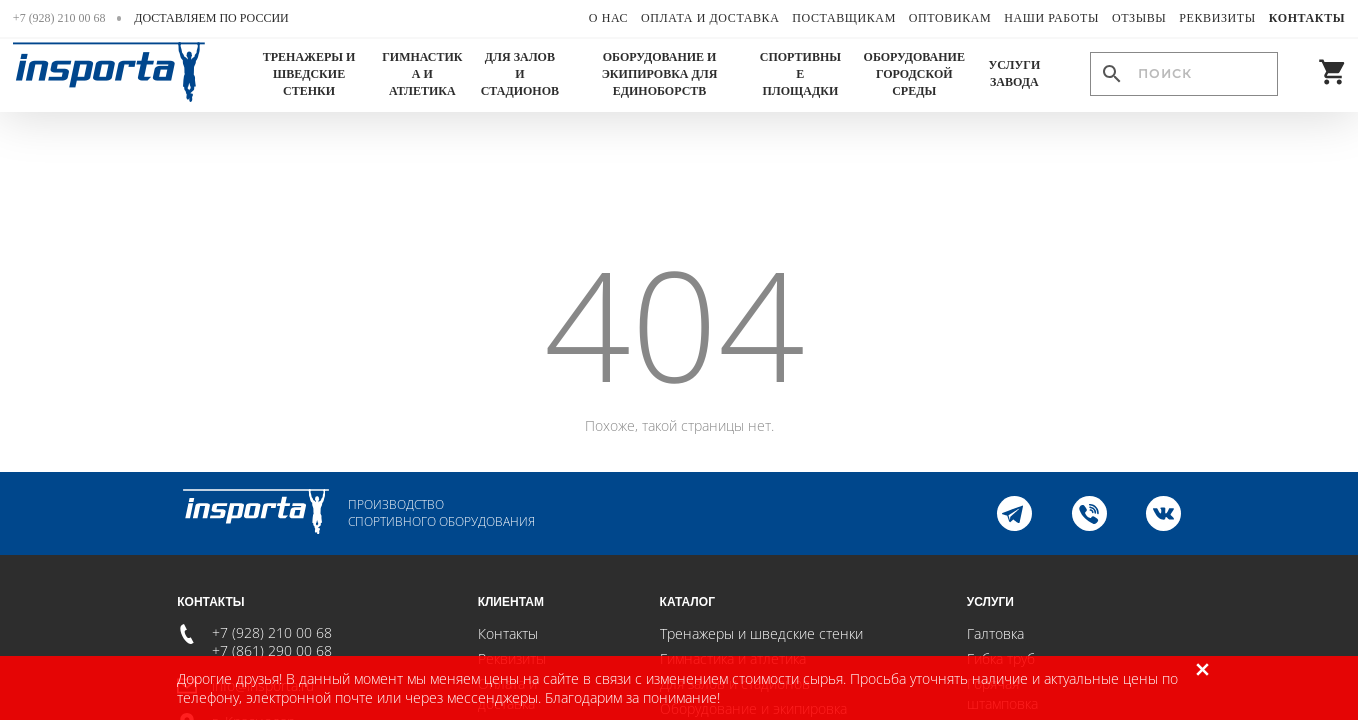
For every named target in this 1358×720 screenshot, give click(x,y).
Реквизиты (1217, 18)
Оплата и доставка (710, 18)
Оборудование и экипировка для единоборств (660, 74)
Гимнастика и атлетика (422, 74)
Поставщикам (844, 18)
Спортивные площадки (800, 74)
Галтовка (995, 633)
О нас (608, 18)
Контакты (1307, 18)
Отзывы (1139, 18)
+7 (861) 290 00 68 (272, 650)
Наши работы (1051, 18)
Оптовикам (950, 18)
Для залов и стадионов (520, 74)
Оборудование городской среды (914, 74)
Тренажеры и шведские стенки (309, 74)
